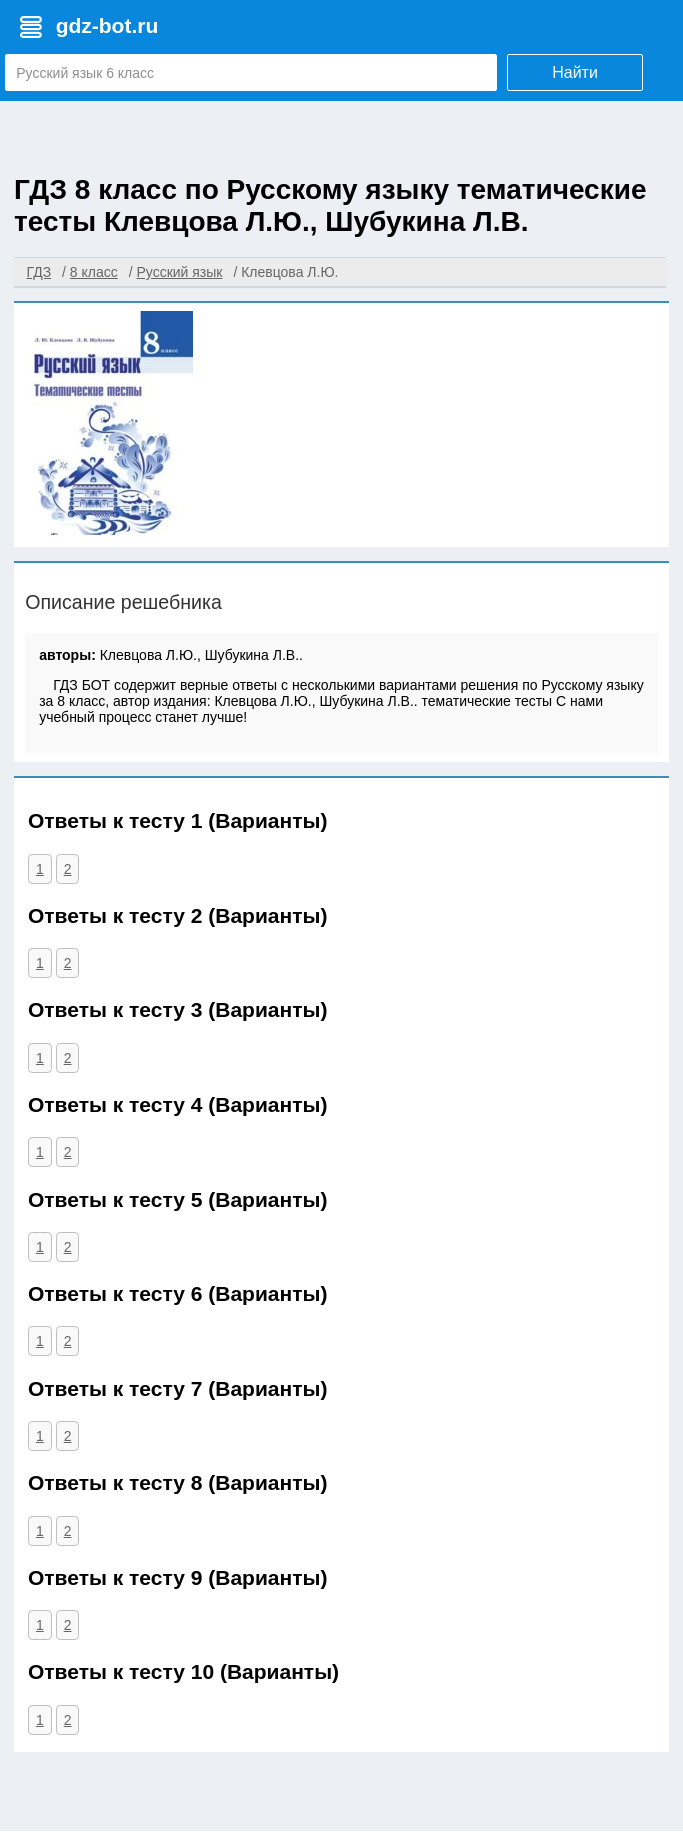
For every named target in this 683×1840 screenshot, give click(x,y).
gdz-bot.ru (107, 25)
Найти (575, 72)
